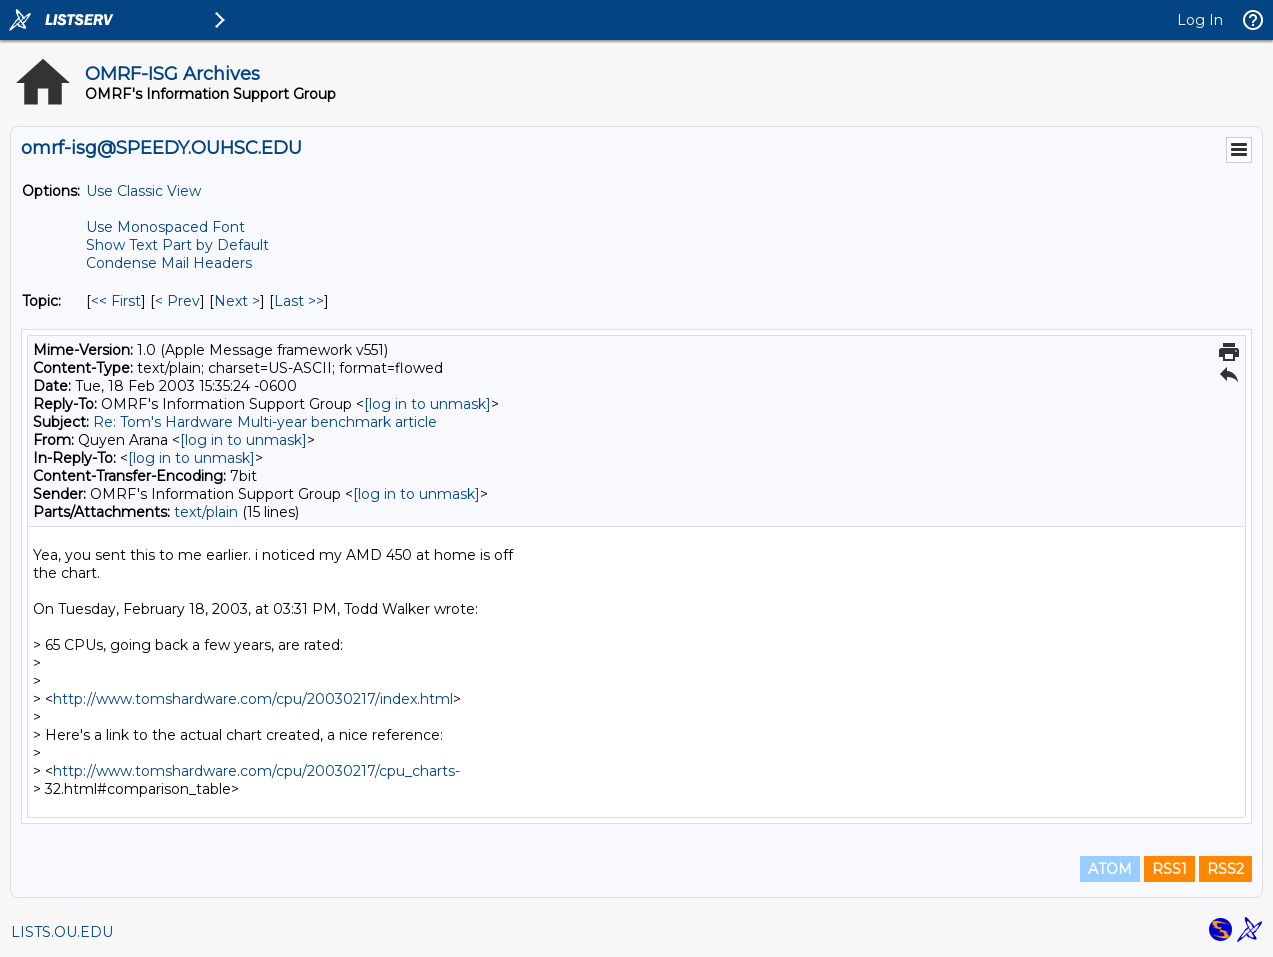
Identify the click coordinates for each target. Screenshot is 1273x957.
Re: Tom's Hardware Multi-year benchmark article (265, 422)
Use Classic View (143, 191)
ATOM (1110, 869)
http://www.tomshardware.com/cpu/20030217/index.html (253, 699)
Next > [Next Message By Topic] (237, 301)
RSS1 (1169, 869)
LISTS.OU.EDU (62, 932)
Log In (1200, 20)
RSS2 (1225, 869)
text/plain (206, 512)
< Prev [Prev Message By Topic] (177, 301)
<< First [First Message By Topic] (116, 301)
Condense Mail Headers (169, 263)
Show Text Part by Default (177, 245)
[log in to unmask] (427, 404)
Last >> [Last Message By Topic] (299, 301)
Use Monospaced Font (165, 227)
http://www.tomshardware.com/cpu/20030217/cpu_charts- (256, 771)
